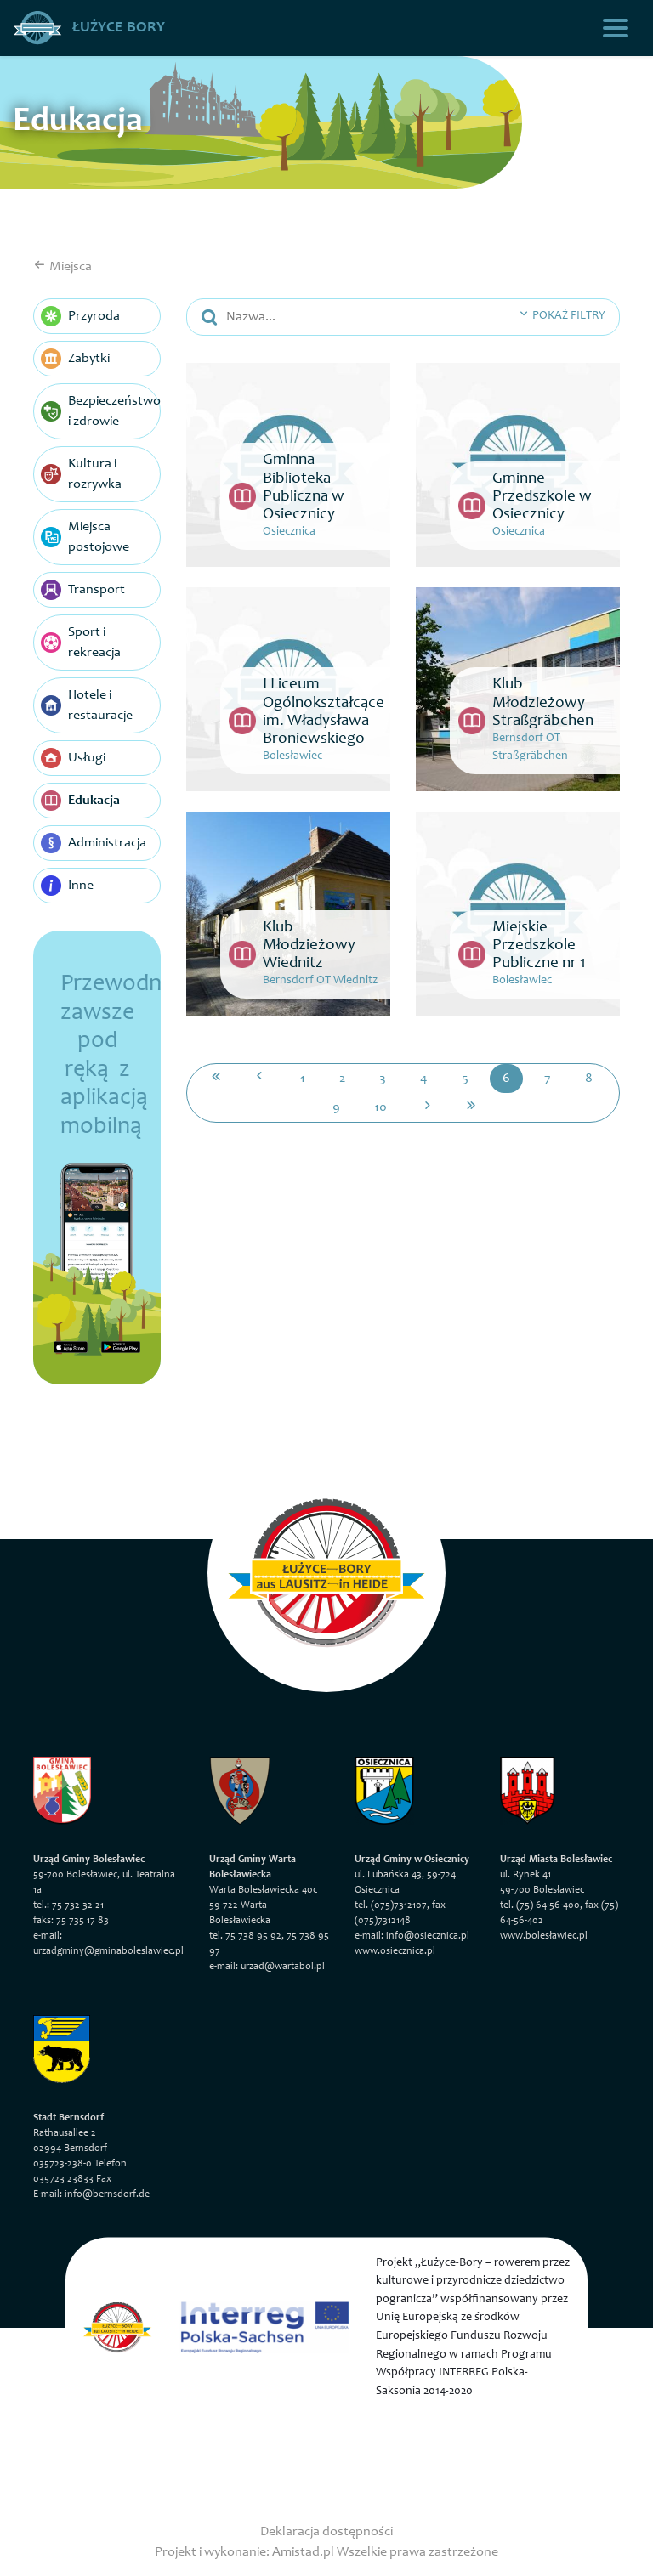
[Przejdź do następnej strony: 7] (427, 1107)
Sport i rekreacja (81, 643)
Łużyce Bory (89, 28)
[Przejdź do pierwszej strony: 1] (216, 1078)
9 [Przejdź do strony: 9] (336, 1107)
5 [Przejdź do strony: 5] (465, 1078)
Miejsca (62, 267)
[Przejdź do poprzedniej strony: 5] (259, 1078)
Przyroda (80, 316)
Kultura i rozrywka (81, 474)
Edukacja (80, 800)
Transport (83, 590)
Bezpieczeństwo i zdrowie (101, 411)
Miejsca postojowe (85, 537)
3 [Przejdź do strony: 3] (382, 1078)
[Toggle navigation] (615, 28)
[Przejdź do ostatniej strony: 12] (471, 1107)
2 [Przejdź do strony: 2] (342, 1078)
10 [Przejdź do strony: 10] (380, 1107)
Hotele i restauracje (87, 705)
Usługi (73, 758)
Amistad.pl (303, 2552)
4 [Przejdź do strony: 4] (424, 1078)
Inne (67, 885)
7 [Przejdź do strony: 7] (547, 1078)
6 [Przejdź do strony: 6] (506, 1078)
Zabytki (75, 358)
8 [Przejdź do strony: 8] (589, 1078)
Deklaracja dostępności (326, 2532)
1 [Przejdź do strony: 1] (302, 1078)
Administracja (93, 843)
